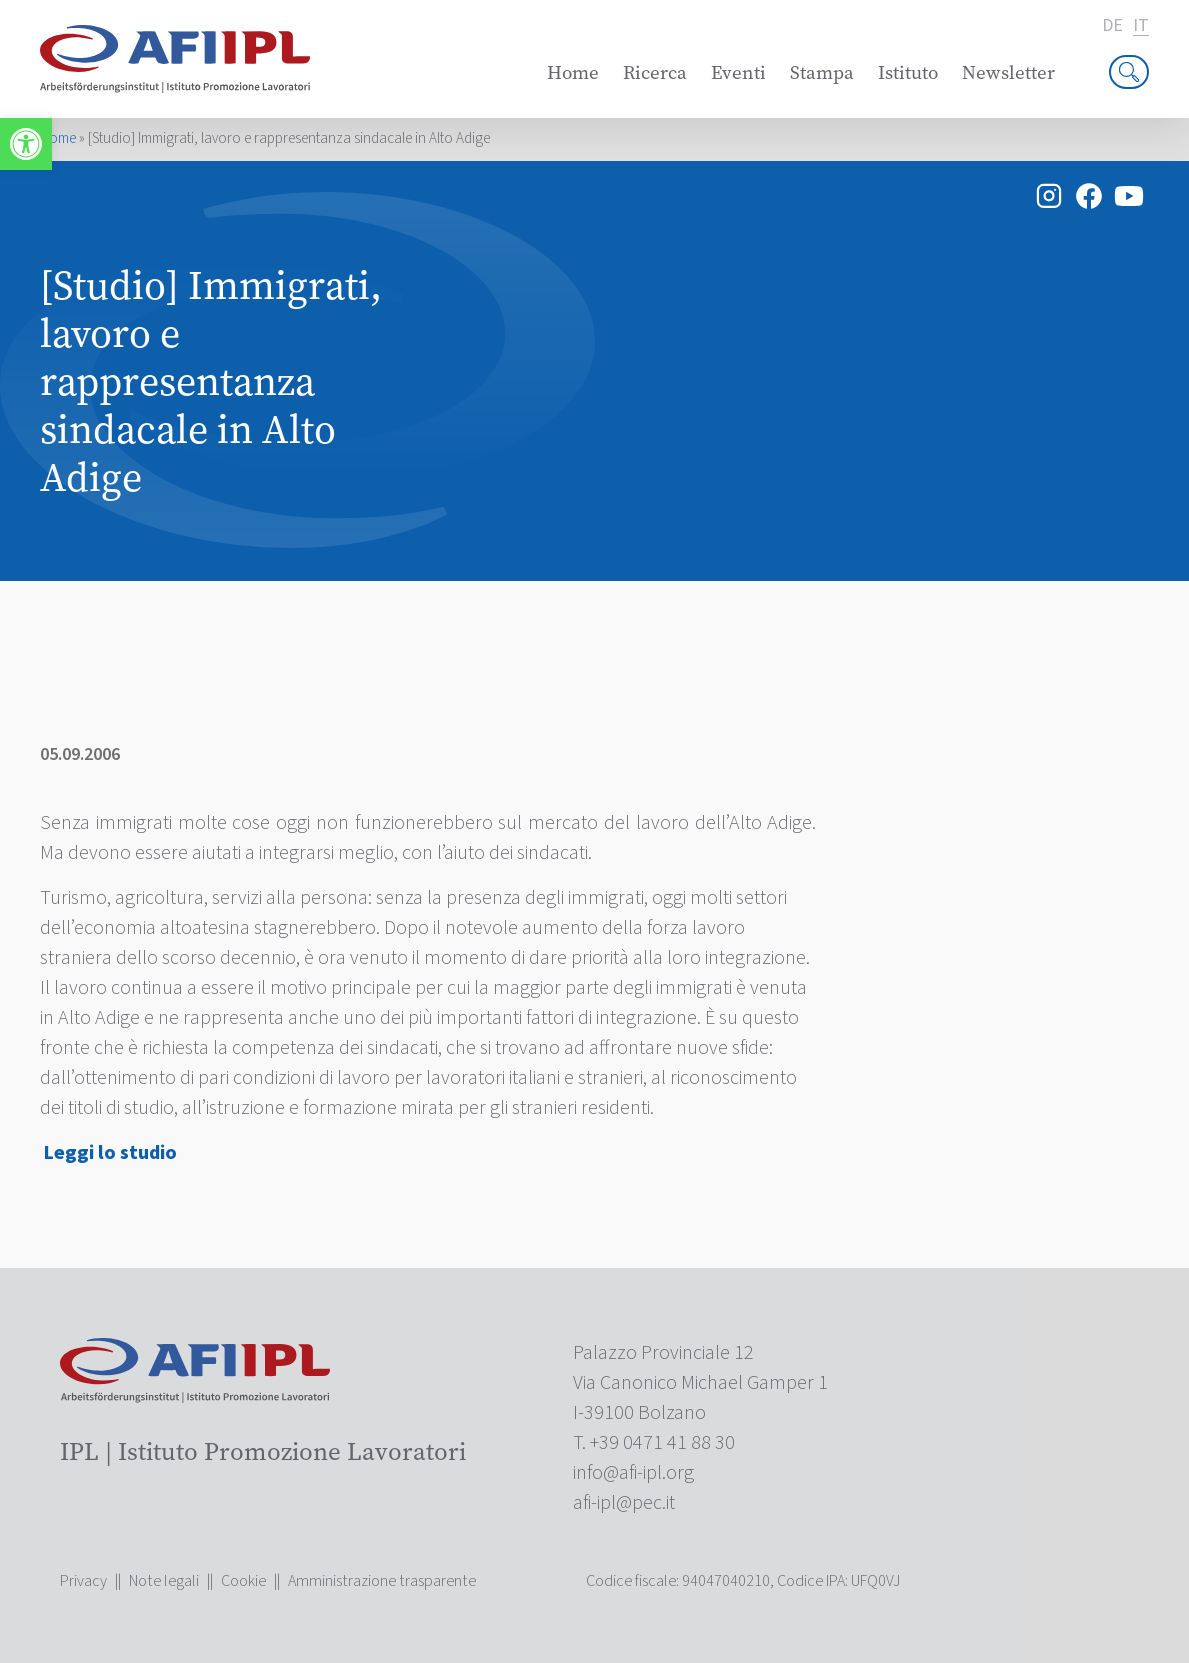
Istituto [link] (908, 72)
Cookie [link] (243, 1581)
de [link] (1112, 26)
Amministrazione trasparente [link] (382, 1581)
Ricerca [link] (655, 72)
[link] (26, 144)
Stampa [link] (822, 72)
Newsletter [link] (1008, 72)
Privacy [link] (83, 1581)
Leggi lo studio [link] (110, 1153)
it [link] (1141, 26)
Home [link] (573, 72)
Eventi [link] (738, 72)
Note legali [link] (164, 1581)
